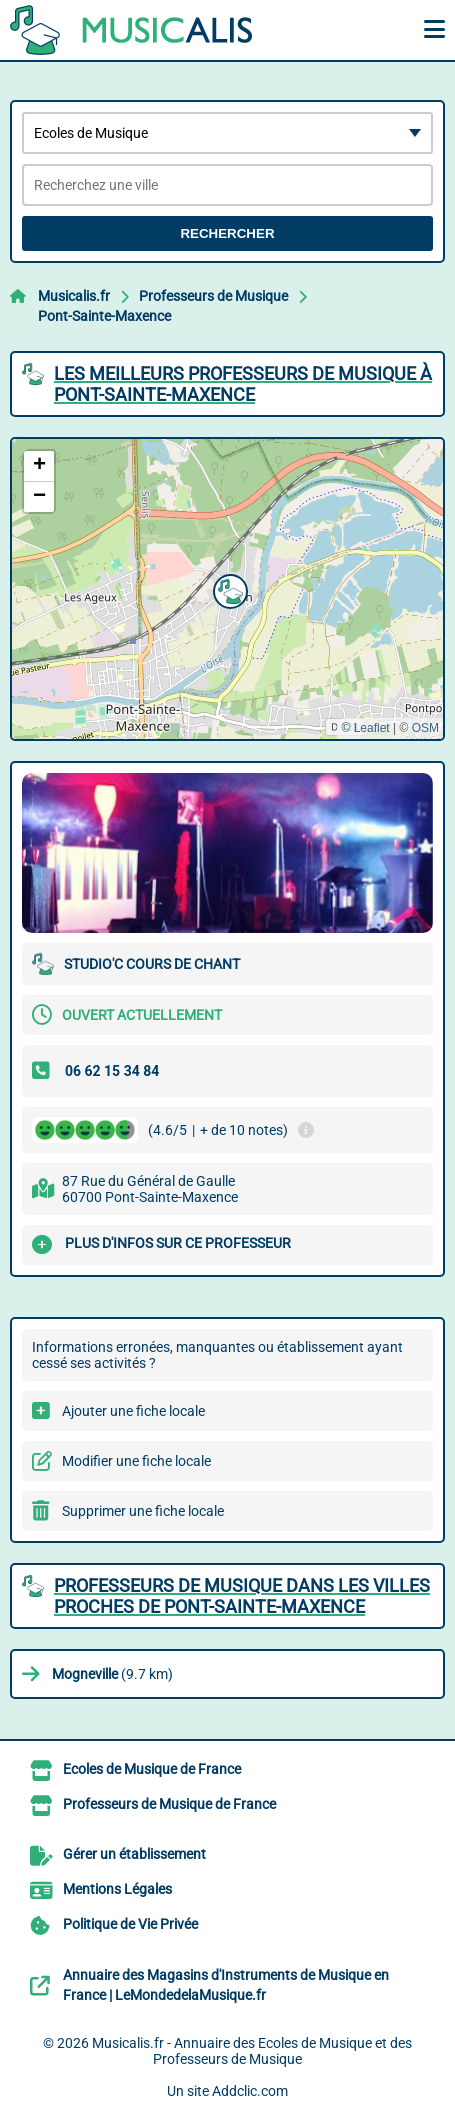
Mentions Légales (117, 1889)
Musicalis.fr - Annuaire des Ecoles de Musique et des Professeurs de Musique (252, 2051)
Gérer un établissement (134, 1854)
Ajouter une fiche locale (133, 1411)
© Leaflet (365, 728)
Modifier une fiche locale (136, 1461)
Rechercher (227, 233)
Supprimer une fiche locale (143, 1511)
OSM (425, 728)
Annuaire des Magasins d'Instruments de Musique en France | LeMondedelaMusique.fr (226, 1985)
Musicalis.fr (74, 296)
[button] (228, 589)
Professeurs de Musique (213, 296)
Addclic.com (250, 2091)
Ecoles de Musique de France (152, 1769)
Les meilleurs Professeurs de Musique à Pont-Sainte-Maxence (243, 384)
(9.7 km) (112, 1674)
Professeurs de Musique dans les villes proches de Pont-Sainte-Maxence (242, 1596)
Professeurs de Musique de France (169, 1804)
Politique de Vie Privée (130, 1924)
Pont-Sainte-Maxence (104, 316)
